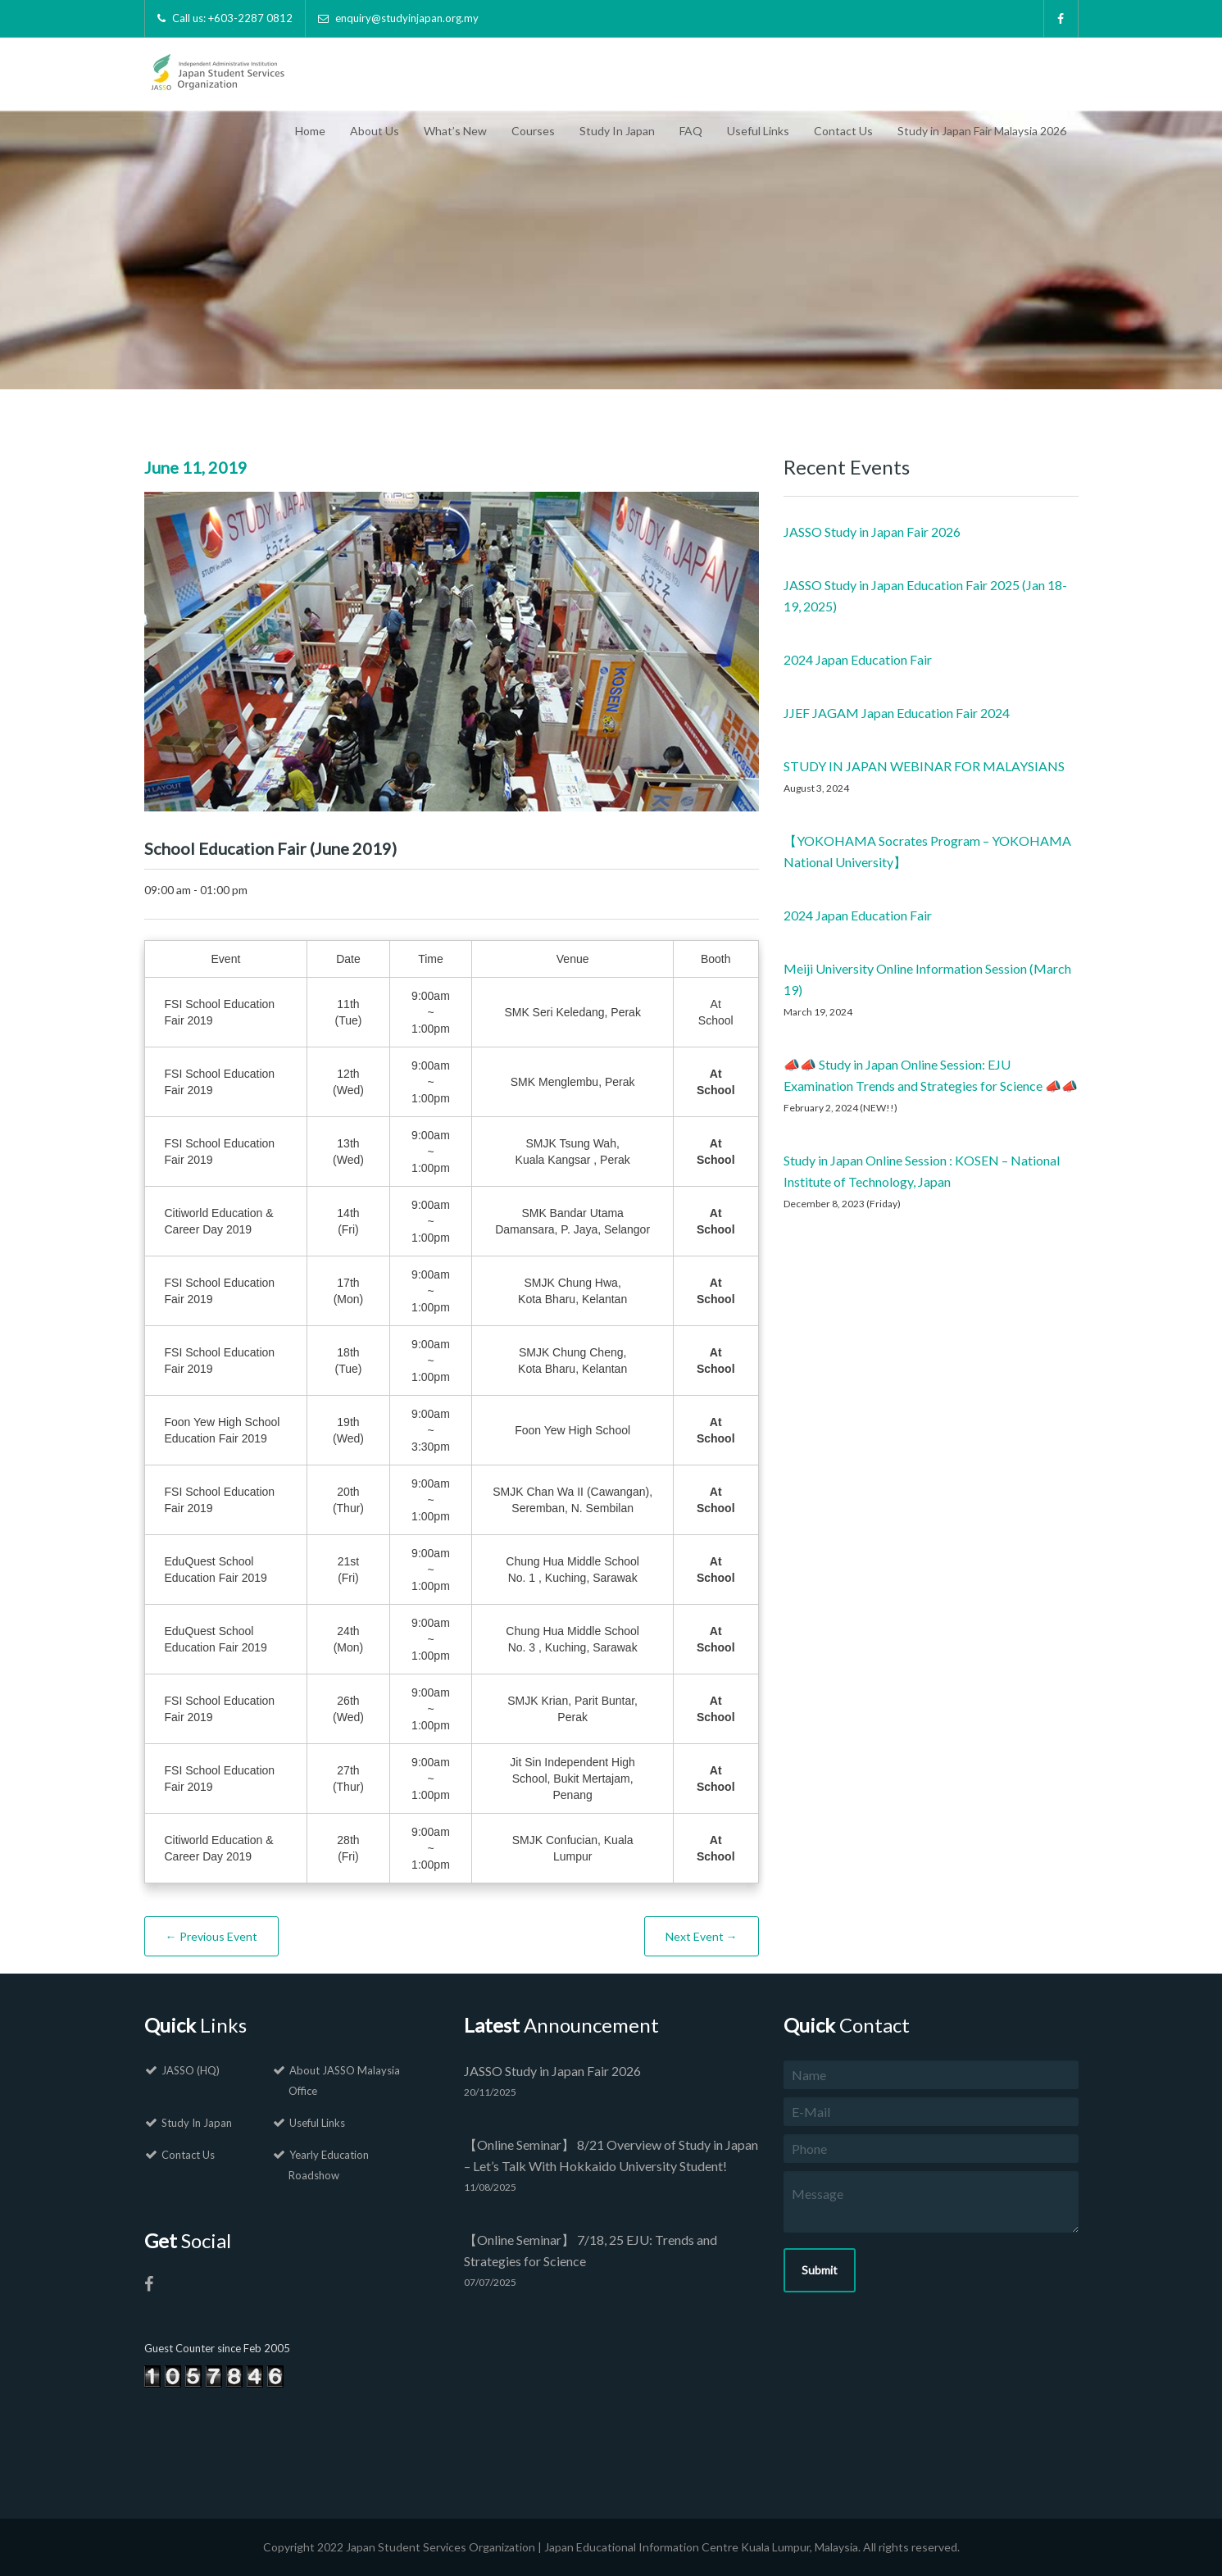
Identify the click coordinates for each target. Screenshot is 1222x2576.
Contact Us (843, 131)
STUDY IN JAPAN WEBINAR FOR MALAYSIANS (924, 766)
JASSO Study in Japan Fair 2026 (872, 531)
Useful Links (758, 131)
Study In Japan (617, 131)
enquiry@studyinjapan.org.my (407, 18)
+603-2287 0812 (250, 18)
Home (310, 131)
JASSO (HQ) (190, 2070)
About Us (374, 131)
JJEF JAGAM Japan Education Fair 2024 (897, 712)
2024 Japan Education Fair (858, 659)
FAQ (690, 131)
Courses (533, 131)
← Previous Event (211, 1936)
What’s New (455, 131)
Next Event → (702, 1936)
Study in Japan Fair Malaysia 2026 (981, 131)
